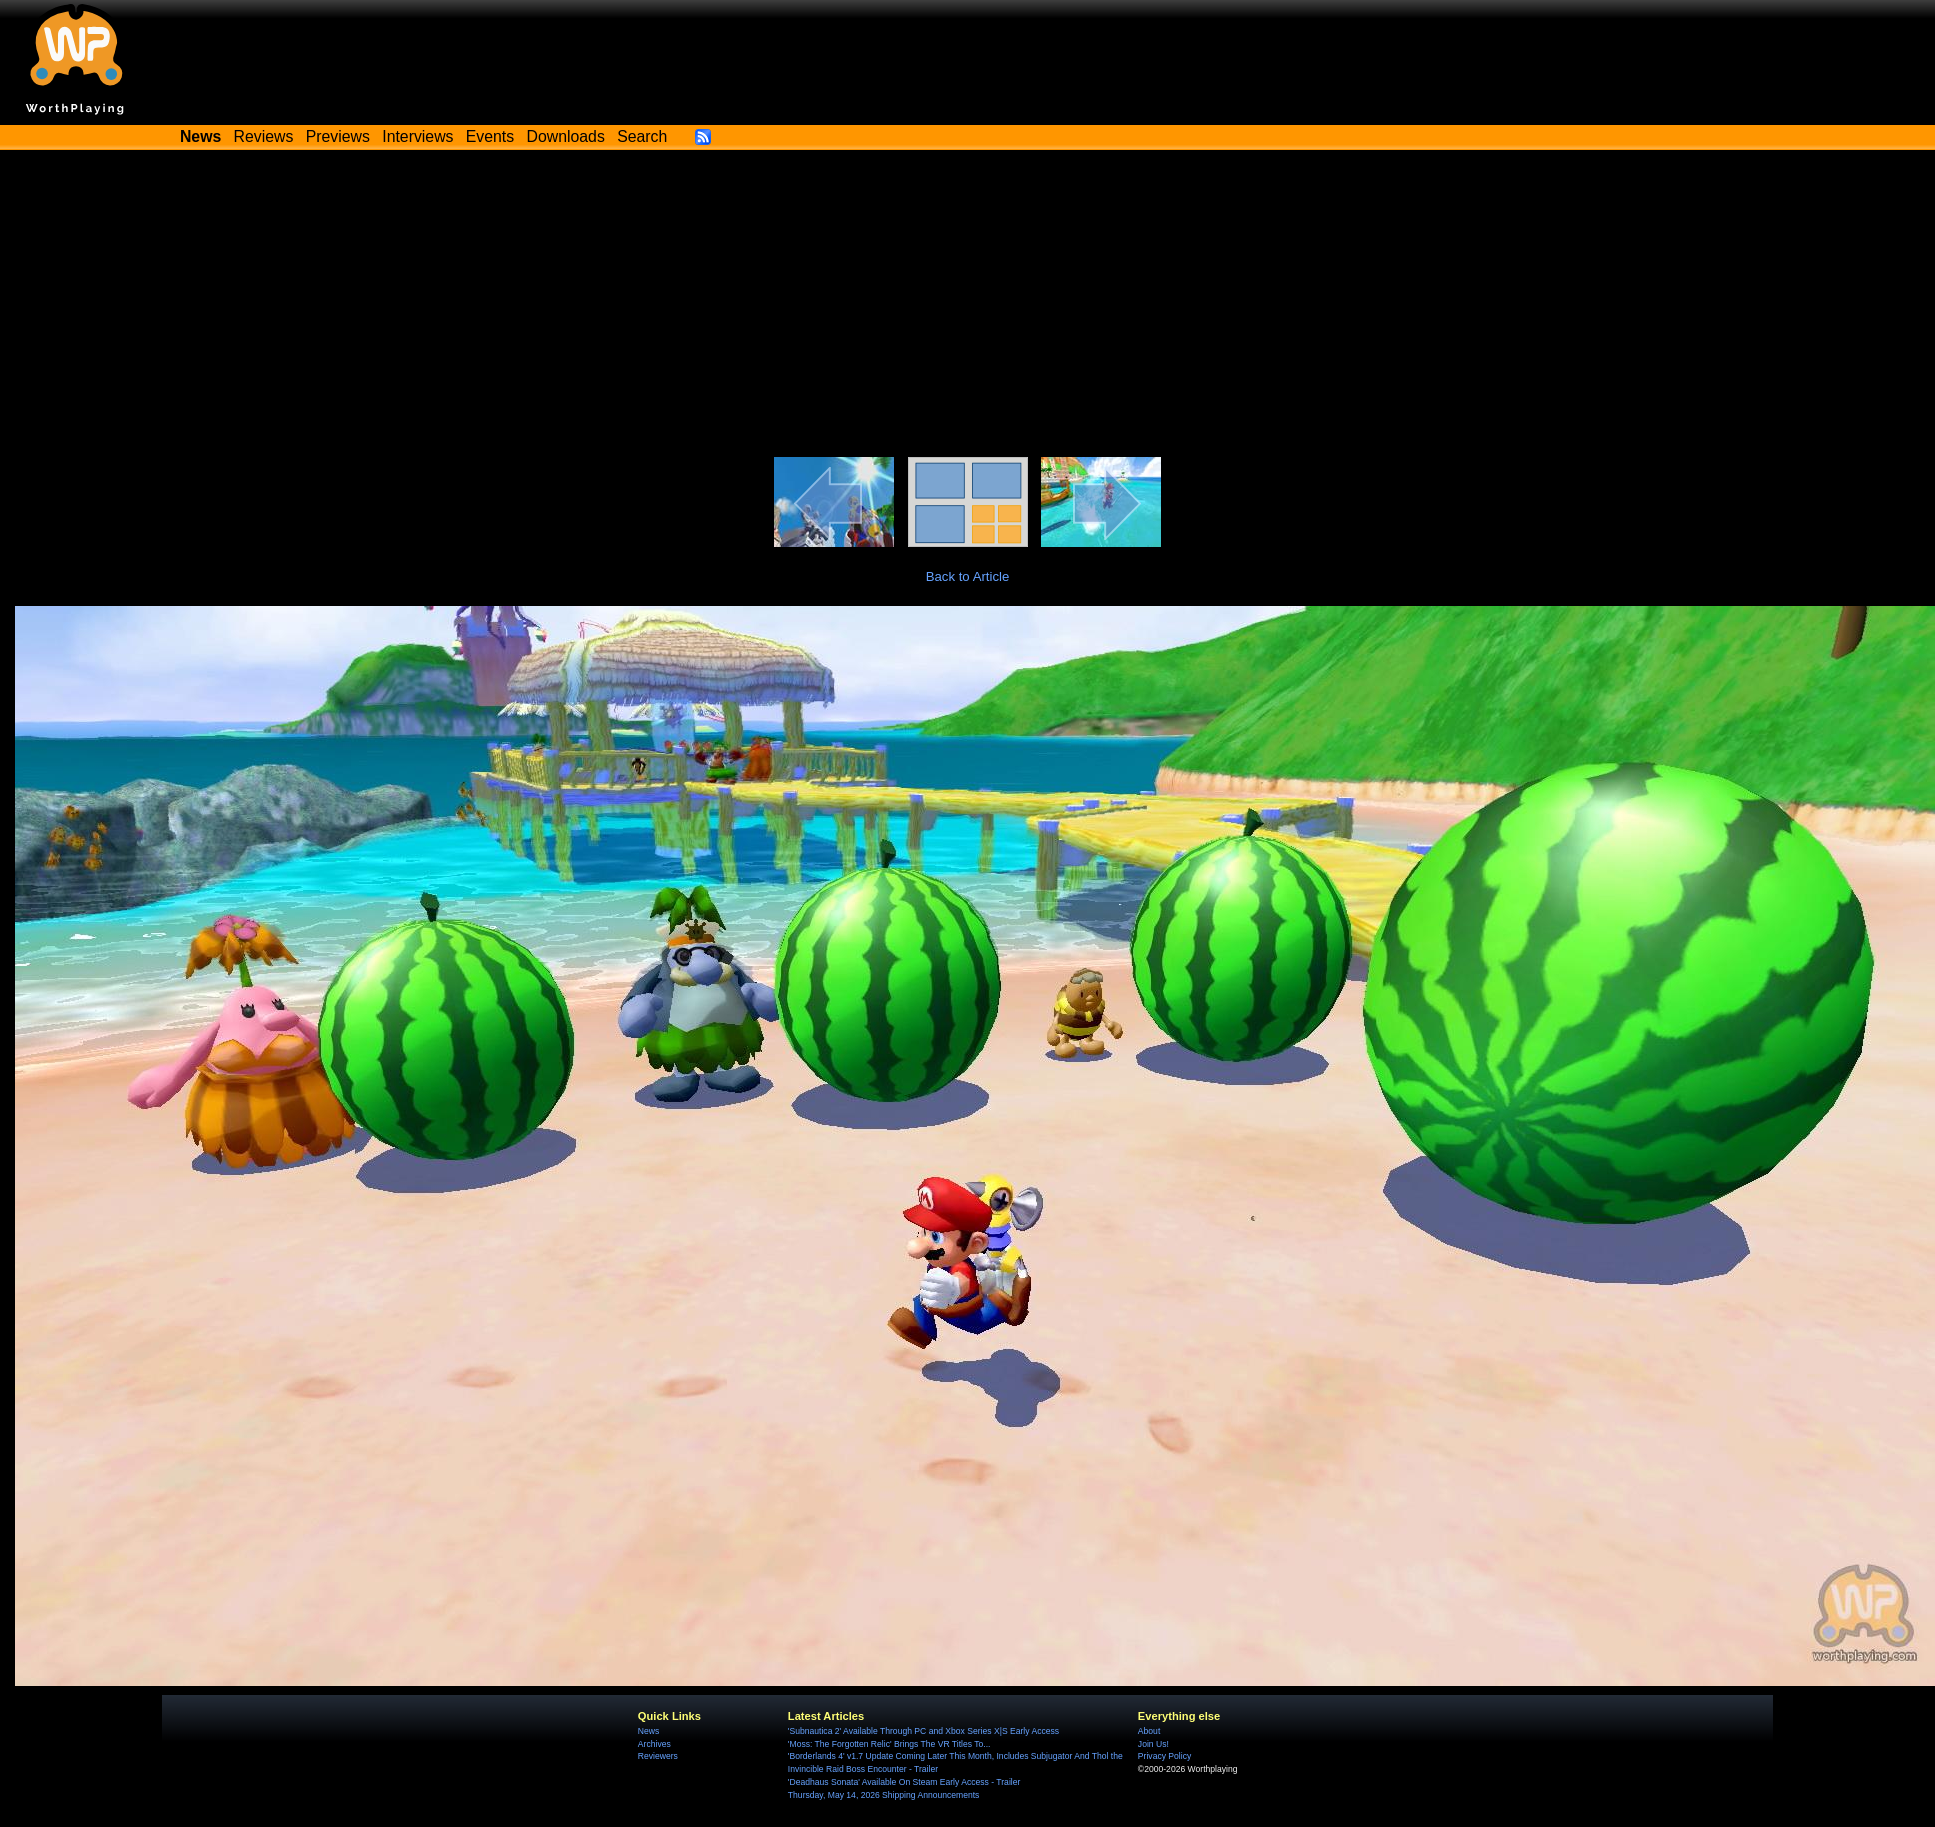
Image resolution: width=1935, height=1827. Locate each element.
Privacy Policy (1164, 1756)
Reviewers (658, 1756)
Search (642, 136)
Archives (654, 1744)
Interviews (417, 136)
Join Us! (1153, 1744)
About (1149, 1731)
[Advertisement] (968, 307)
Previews (338, 136)
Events (490, 136)
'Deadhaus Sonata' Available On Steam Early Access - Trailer (904, 1782)
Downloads (566, 136)
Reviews (264, 136)
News (648, 1731)
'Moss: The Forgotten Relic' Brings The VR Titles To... (889, 1744)
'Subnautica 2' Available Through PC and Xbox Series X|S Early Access (923, 1731)
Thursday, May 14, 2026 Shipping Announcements (884, 1795)
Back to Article (968, 576)
